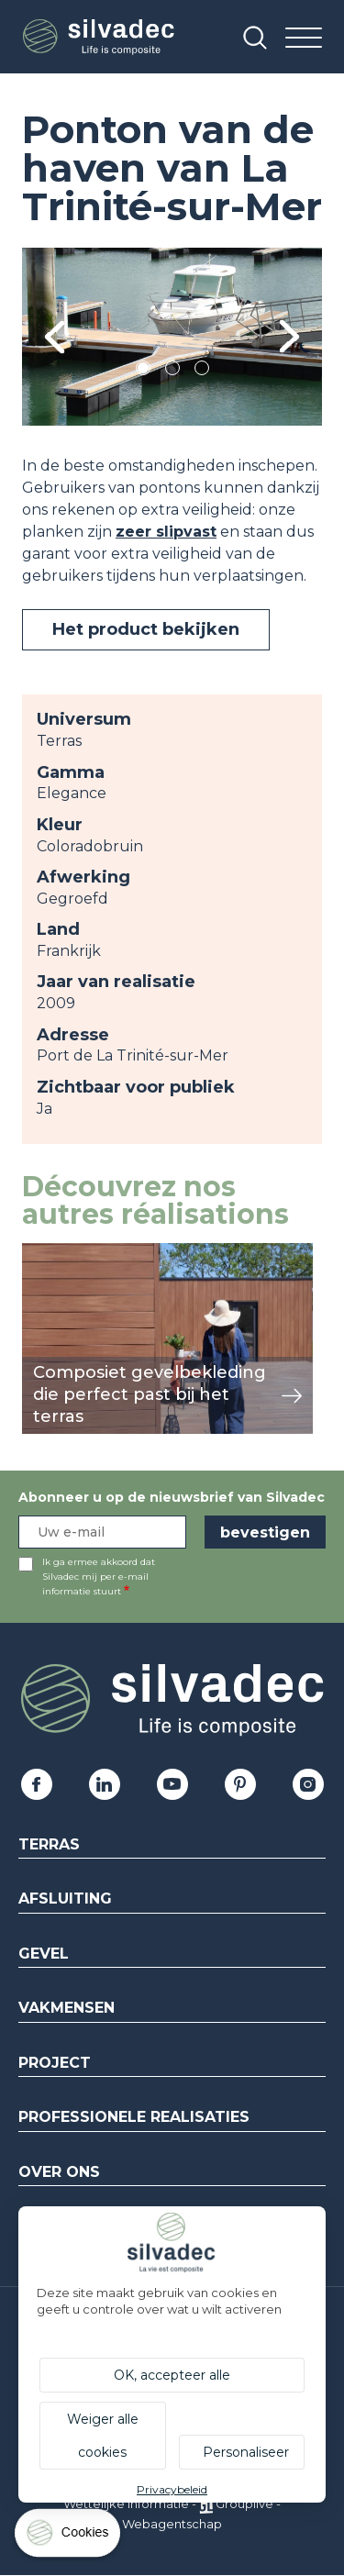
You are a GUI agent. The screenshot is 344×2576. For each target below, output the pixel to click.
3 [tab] (201, 371)
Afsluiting (65, 1898)
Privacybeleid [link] (172, 2489)
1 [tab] (143, 371)
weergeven (64, 1252)
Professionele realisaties (134, 2117)
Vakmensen (66, 2007)
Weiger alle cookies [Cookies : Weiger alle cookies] (103, 2435)
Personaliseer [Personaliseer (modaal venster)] (246, 2452)
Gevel (43, 1953)
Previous (54, 337)
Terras (49, 1844)
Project (54, 2062)
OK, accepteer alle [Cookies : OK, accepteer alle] (172, 2375)
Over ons (59, 2172)
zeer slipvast (166, 531)
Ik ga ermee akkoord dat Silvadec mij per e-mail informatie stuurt (98, 1576)
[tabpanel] (172, 337)
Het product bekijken (145, 629)
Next (289, 337)
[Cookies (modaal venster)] (69, 2537)
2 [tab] (172, 371)
